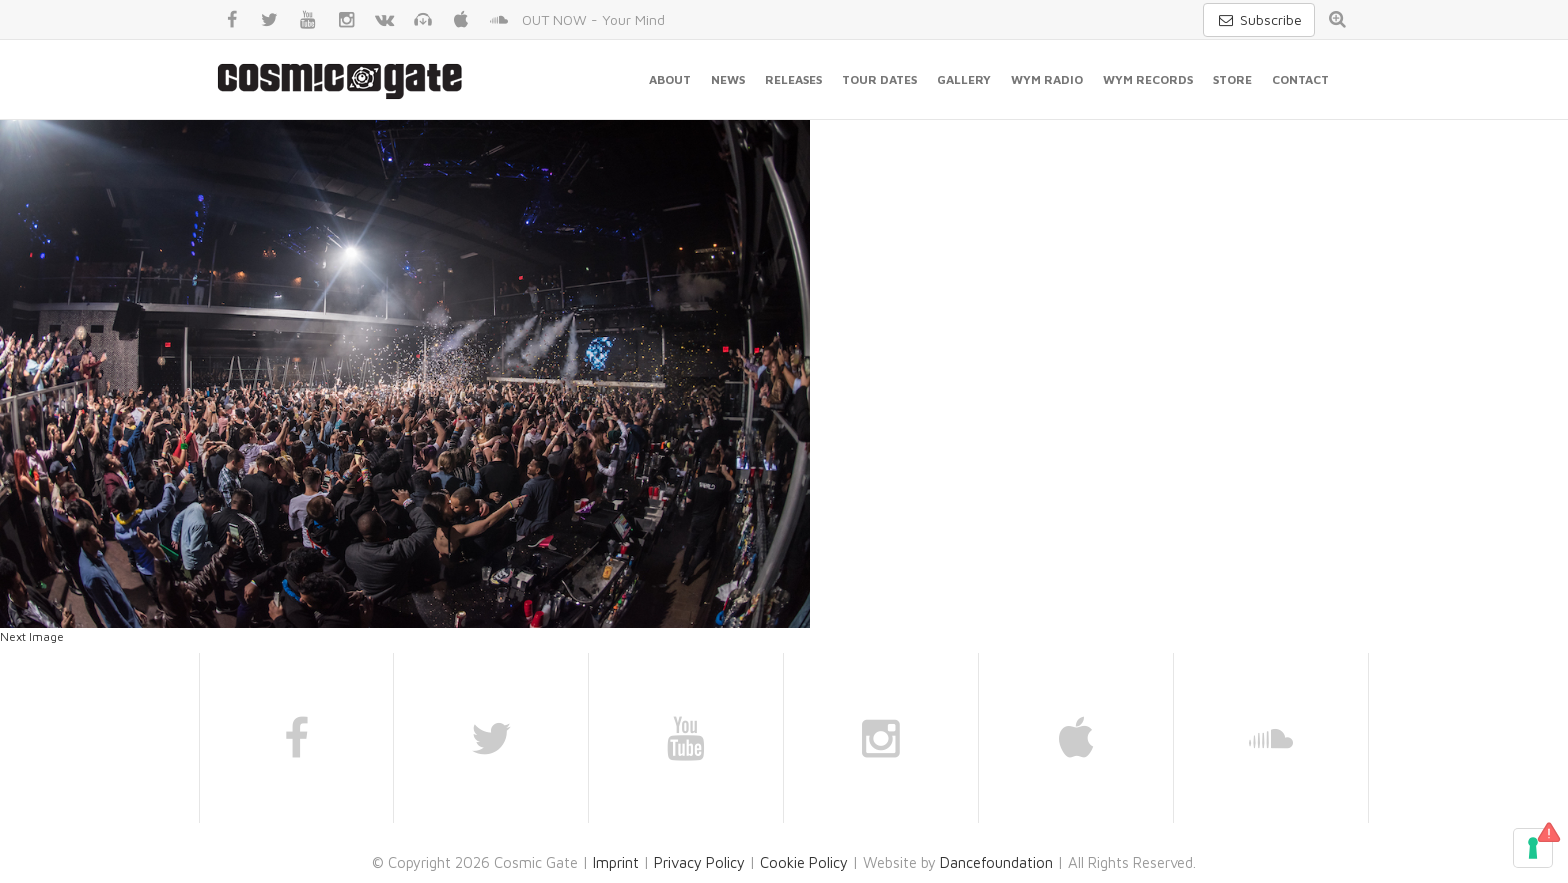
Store (1232, 79)
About (670, 79)
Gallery (964, 79)
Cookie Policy (804, 862)
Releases (793, 79)
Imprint (616, 862)
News (728, 79)
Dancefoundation (996, 862)
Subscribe (1259, 19)
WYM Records (1148, 79)
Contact (1300, 79)
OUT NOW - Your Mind (593, 19)
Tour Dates (879, 79)
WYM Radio (1047, 79)
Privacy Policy (699, 862)
